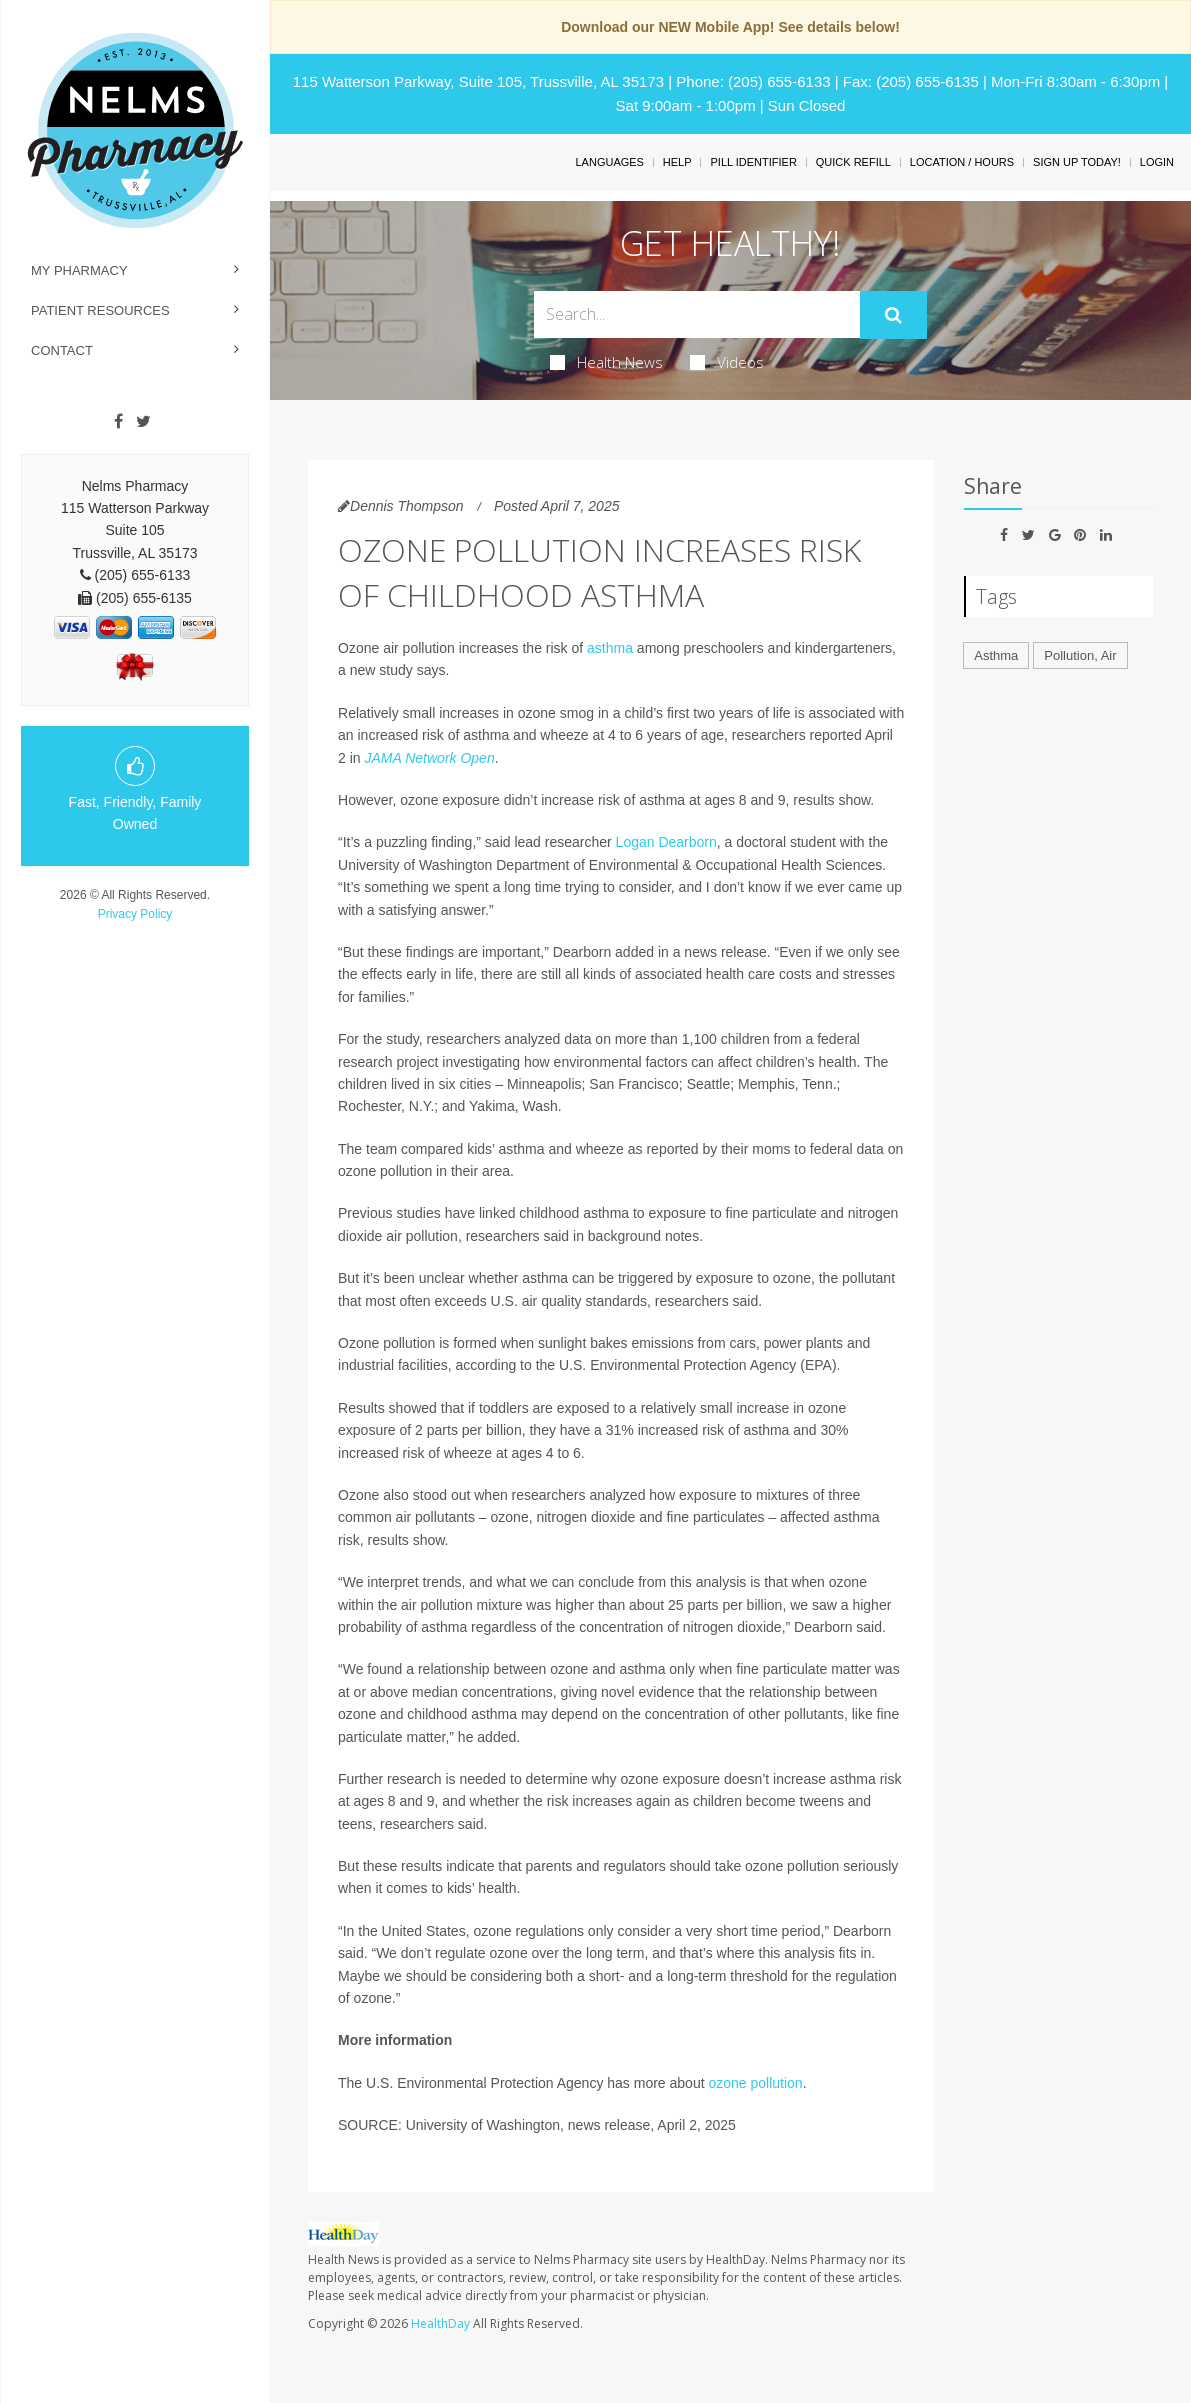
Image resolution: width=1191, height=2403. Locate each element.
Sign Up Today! (1077, 162)
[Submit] (893, 315)
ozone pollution (755, 2083)
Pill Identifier (753, 162)
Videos (727, 362)
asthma (610, 648)
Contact (62, 350)
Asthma (996, 655)
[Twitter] (143, 422)
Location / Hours (962, 162)
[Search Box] (696, 314)
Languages (609, 162)
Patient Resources (100, 310)
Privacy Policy (135, 914)
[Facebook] (118, 422)
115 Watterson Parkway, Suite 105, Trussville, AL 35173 (478, 81)
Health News (606, 362)
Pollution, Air (1080, 655)
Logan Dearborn (666, 842)
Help (677, 162)
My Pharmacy (79, 270)
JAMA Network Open (430, 758)
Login (1157, 162)
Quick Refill (853, 162)
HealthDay (440, 2323)
